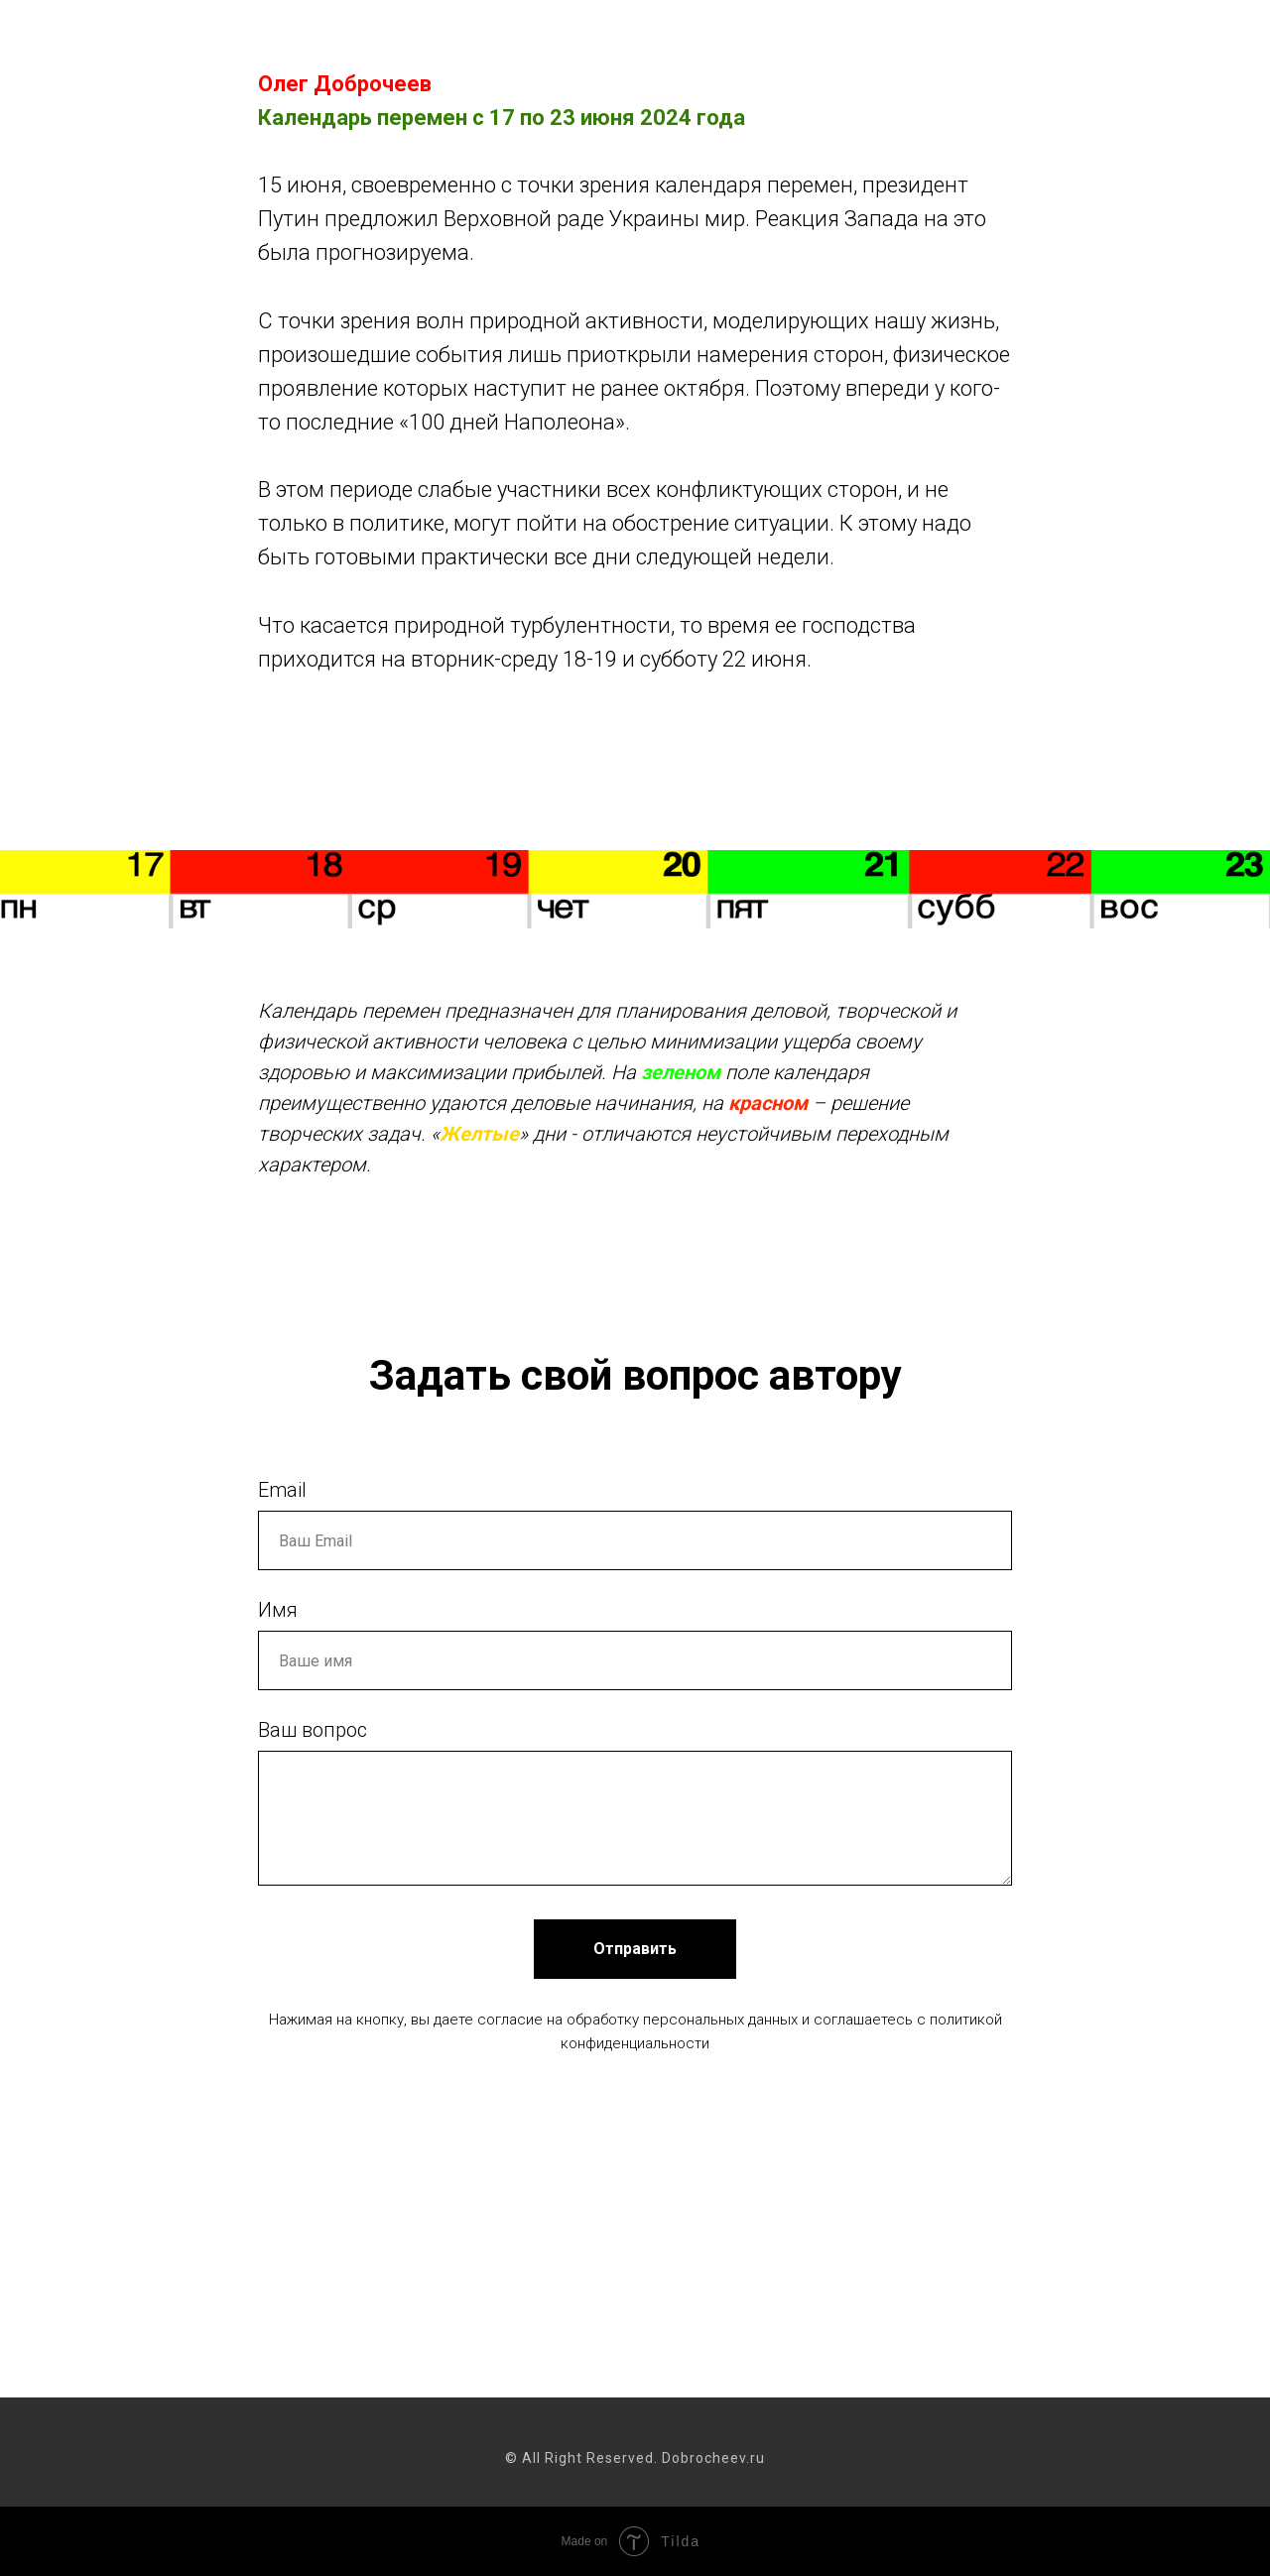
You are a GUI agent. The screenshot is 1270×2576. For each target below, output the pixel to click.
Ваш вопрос (312, 1730)
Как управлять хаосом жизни (533, 40)
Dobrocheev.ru (137, 53)
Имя (278, 1610)
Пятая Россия (915, 40)
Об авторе (1169, 40)
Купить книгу (1049, 40)
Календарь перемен (754, 40)
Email (282, 1490)
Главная (359, 40)
